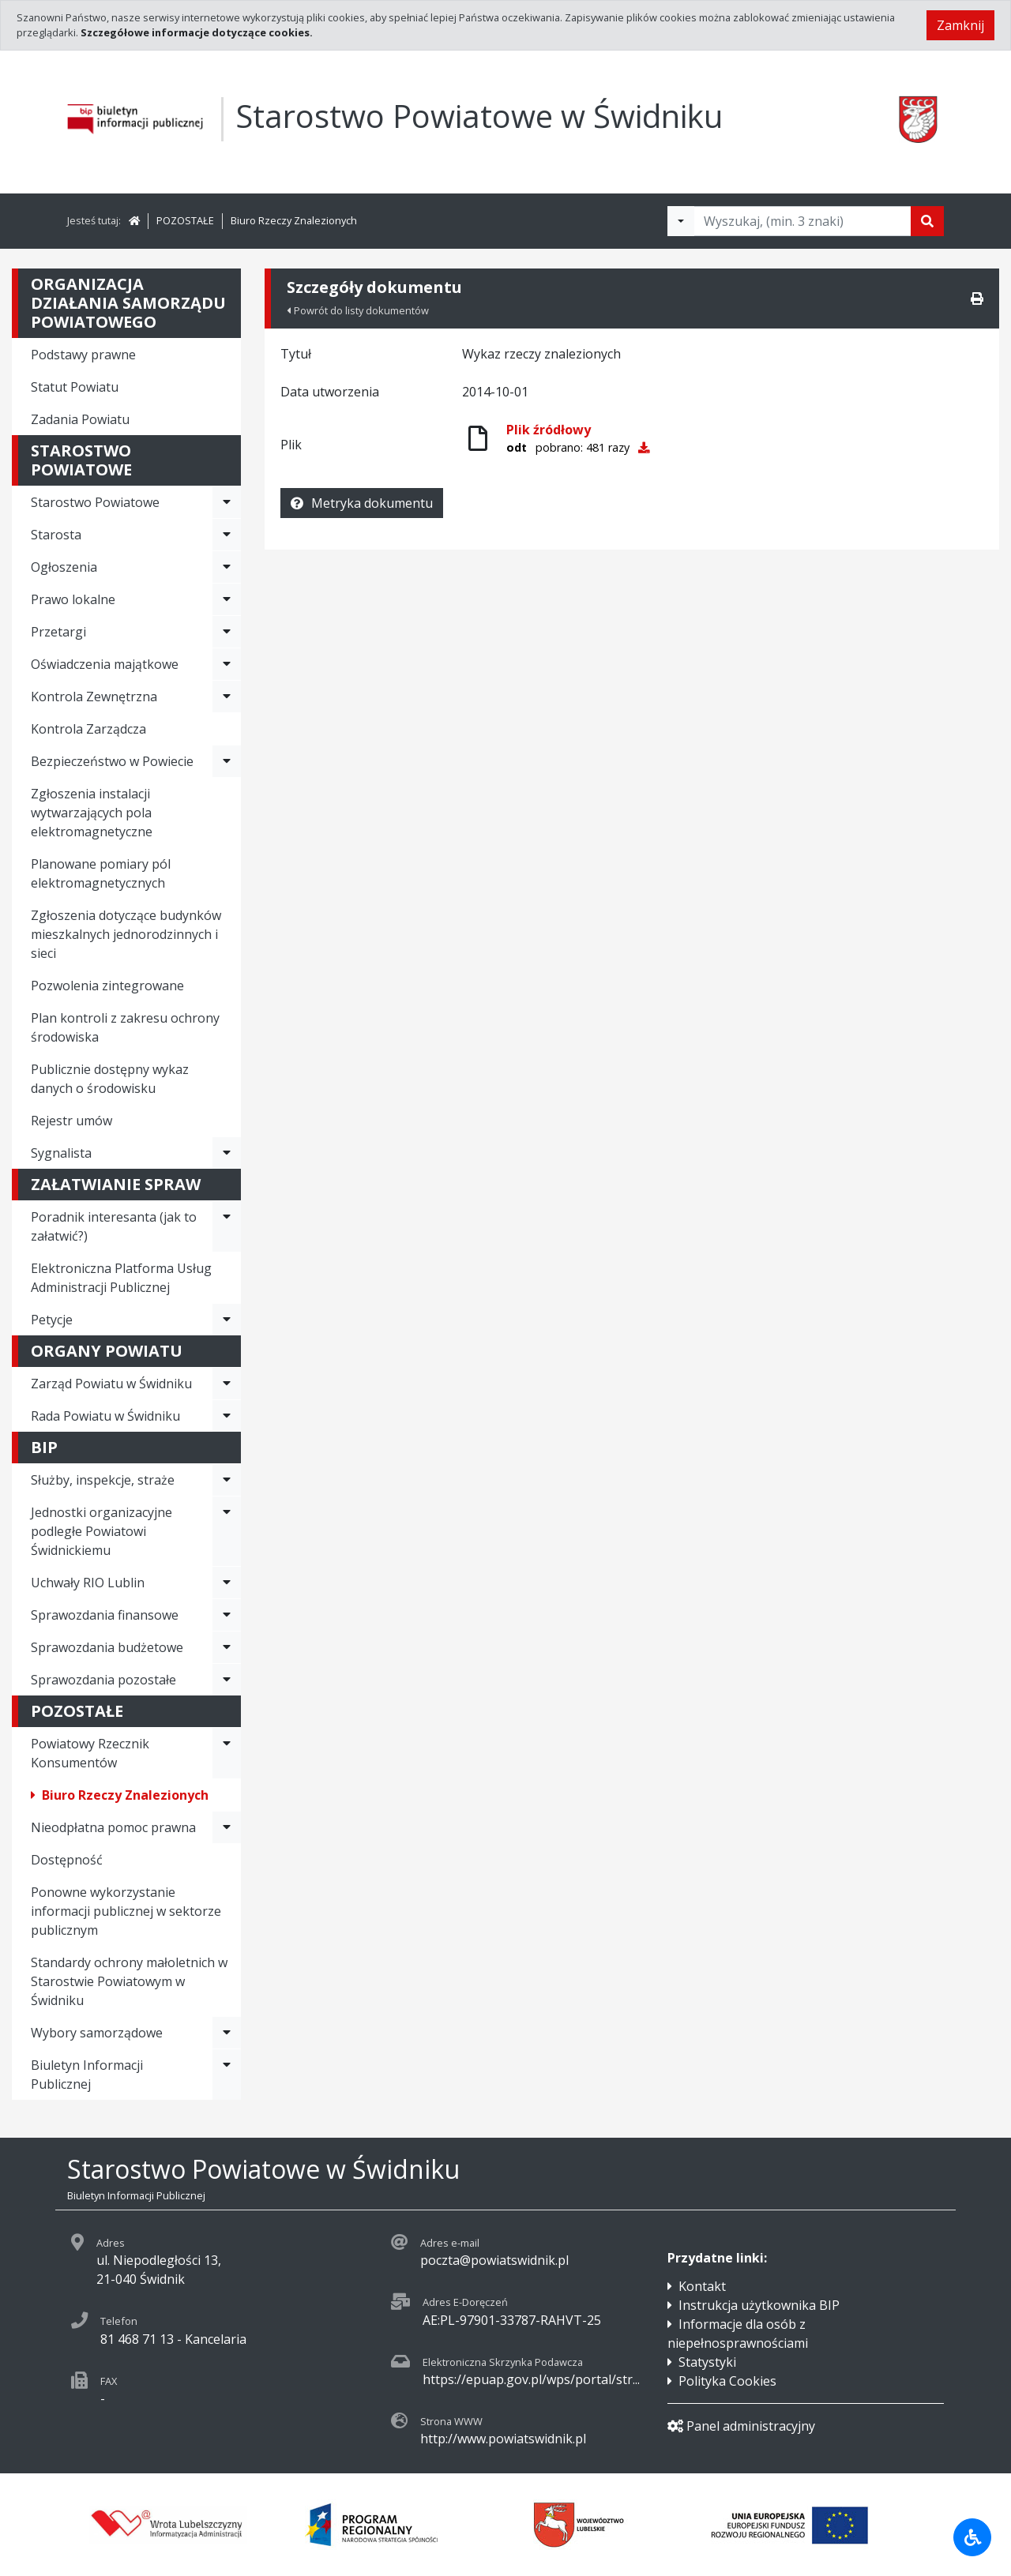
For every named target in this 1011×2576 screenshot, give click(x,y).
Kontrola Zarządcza (88, 729)
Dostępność (67, 1859)
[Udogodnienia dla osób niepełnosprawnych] (972, 2537)
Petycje (52, 1319)
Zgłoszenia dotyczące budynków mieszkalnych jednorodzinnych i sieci (126, 934)
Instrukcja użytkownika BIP (759, 2305)
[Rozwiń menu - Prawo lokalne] (226, 599)
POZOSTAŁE (185, 220)
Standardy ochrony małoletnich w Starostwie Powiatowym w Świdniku (129, 1981)
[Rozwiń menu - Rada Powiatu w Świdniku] (226, 1416)
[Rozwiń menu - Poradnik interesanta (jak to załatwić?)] (226, 1226)
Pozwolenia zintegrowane (107, 985)
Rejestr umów (71, 1120)
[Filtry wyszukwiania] (680, 221)
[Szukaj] (927, 221)
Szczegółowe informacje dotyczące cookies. (197, 32)
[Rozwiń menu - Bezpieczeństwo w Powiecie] (226, 761)
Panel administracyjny (741, 2426)
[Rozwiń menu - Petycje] (226, 1319)
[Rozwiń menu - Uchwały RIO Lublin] (226, 1582)
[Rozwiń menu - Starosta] (226, 534)
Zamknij (960, 25)
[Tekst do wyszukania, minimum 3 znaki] (802, 221)
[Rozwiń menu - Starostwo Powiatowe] (226, 502)
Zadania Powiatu (80, 419)
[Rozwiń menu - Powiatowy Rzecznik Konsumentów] (226, 1753)
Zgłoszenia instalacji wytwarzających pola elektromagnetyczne (91, 812)
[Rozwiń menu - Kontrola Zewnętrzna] (226, 696)
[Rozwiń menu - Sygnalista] (226, 1153)
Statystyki (707, 2362)
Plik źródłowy (548, 429)
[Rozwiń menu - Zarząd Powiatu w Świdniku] (226, 1383)
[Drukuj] (977, 298)
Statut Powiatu (74, 387)
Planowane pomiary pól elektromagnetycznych (101, 873)
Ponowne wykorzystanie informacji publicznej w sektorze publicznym (126, 1911)
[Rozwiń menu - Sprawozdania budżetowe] (226, 1647)
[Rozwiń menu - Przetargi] (226, 632)
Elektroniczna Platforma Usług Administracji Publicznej (121, 1278)
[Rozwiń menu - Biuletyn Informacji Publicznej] (226, 2074)
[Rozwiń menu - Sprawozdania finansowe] (226, 1615)
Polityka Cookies (727, 2381)
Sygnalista (61, 1153)
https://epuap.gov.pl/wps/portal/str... (531, 2379)
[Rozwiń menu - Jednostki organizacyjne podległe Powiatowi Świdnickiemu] (226, 1531)
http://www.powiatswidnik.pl (503, 2438)
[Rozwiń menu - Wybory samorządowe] (226, 2032)
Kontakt (702, 2286)
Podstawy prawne (83, 354)
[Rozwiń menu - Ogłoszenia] (226, 567)
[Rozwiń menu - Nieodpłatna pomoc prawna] (226, 1827)
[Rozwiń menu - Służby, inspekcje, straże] (226, 1480)
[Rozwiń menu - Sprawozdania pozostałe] (226, 1679)
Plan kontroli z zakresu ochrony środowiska (125, 1027)
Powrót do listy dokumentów (358, 310)
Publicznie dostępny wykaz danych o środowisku (110, 1079)
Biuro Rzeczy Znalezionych (294, 220)
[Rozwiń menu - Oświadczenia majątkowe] (226, 664)
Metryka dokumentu (362, 503)
